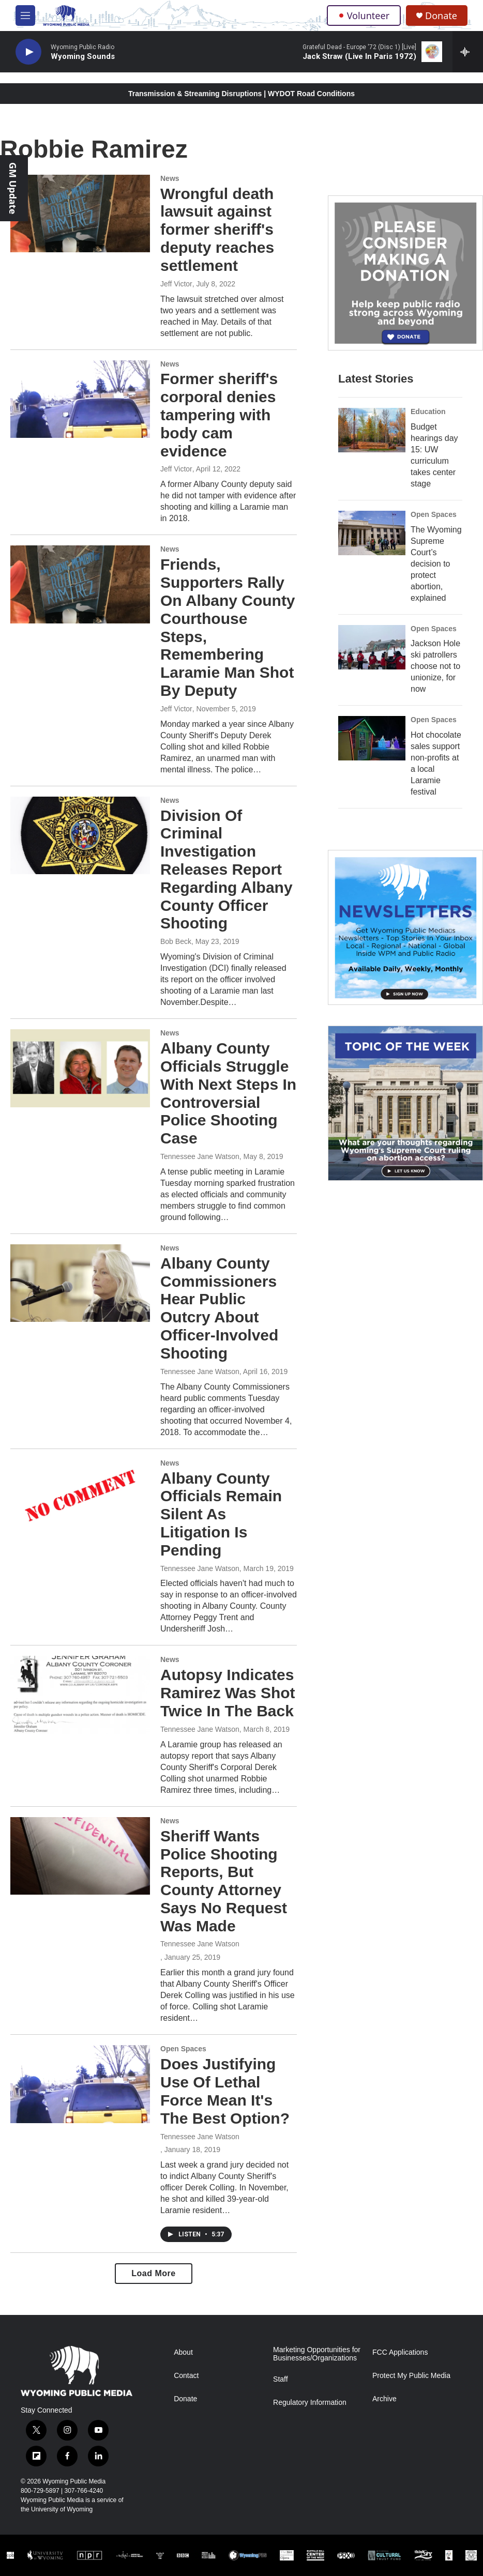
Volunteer (363, 15)
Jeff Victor (176, 284)
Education (428, 411)
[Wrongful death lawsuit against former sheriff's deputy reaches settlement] (80, 213)
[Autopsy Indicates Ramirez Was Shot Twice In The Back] (80, 1694)
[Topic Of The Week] (405, 1103)
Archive (384, 2399)
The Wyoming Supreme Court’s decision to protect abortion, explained (436, 563)
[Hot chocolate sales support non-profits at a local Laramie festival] (371, 738)
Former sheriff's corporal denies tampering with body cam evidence (219, 414)
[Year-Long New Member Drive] (405, 273)
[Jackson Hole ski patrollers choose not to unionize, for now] (371, 647)
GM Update (13, 188)
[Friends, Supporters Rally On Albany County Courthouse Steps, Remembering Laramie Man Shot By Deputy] (80, 584)
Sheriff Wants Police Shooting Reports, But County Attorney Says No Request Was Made (223, 1880)
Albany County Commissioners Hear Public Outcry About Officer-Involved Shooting (219, 1308)
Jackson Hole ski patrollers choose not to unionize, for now (435, 666)
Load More (153, 2273)
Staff (280, 2379)
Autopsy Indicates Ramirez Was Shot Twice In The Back (227, 1692)
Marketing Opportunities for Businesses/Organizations (316, 2354)
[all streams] (467, 51)
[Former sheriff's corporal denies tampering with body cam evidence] (80, 399)
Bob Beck (175, 941)
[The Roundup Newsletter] (405, 927)
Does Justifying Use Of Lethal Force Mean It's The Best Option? (225, 2090)
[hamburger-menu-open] (25, 15)
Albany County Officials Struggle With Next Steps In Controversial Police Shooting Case (228, 1093)
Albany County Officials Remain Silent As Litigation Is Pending (221, 1514)
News (169, 178)
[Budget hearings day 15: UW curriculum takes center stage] (371, 430)
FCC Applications (400, 2352)
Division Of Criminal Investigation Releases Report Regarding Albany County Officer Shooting (226, 869)
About (183, 2352)
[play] (28, 52)
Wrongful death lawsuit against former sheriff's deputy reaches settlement (217, 229)
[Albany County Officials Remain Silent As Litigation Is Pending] (80, 1498)
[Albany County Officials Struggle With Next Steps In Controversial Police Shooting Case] (80, 1068)
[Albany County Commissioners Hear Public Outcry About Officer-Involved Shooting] (80, 1283)
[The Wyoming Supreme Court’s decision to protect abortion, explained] (371, 533)
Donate (441, 15)
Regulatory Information (309, 2402)
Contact (186, 2376)
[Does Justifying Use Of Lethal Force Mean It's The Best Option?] (80, 2084)
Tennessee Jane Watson (199, 1156)
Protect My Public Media (411, 2376)
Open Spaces (183, 2049)
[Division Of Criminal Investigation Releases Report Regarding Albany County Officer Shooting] (80, 835)
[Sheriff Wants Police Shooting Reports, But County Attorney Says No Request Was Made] (80, 1856)
